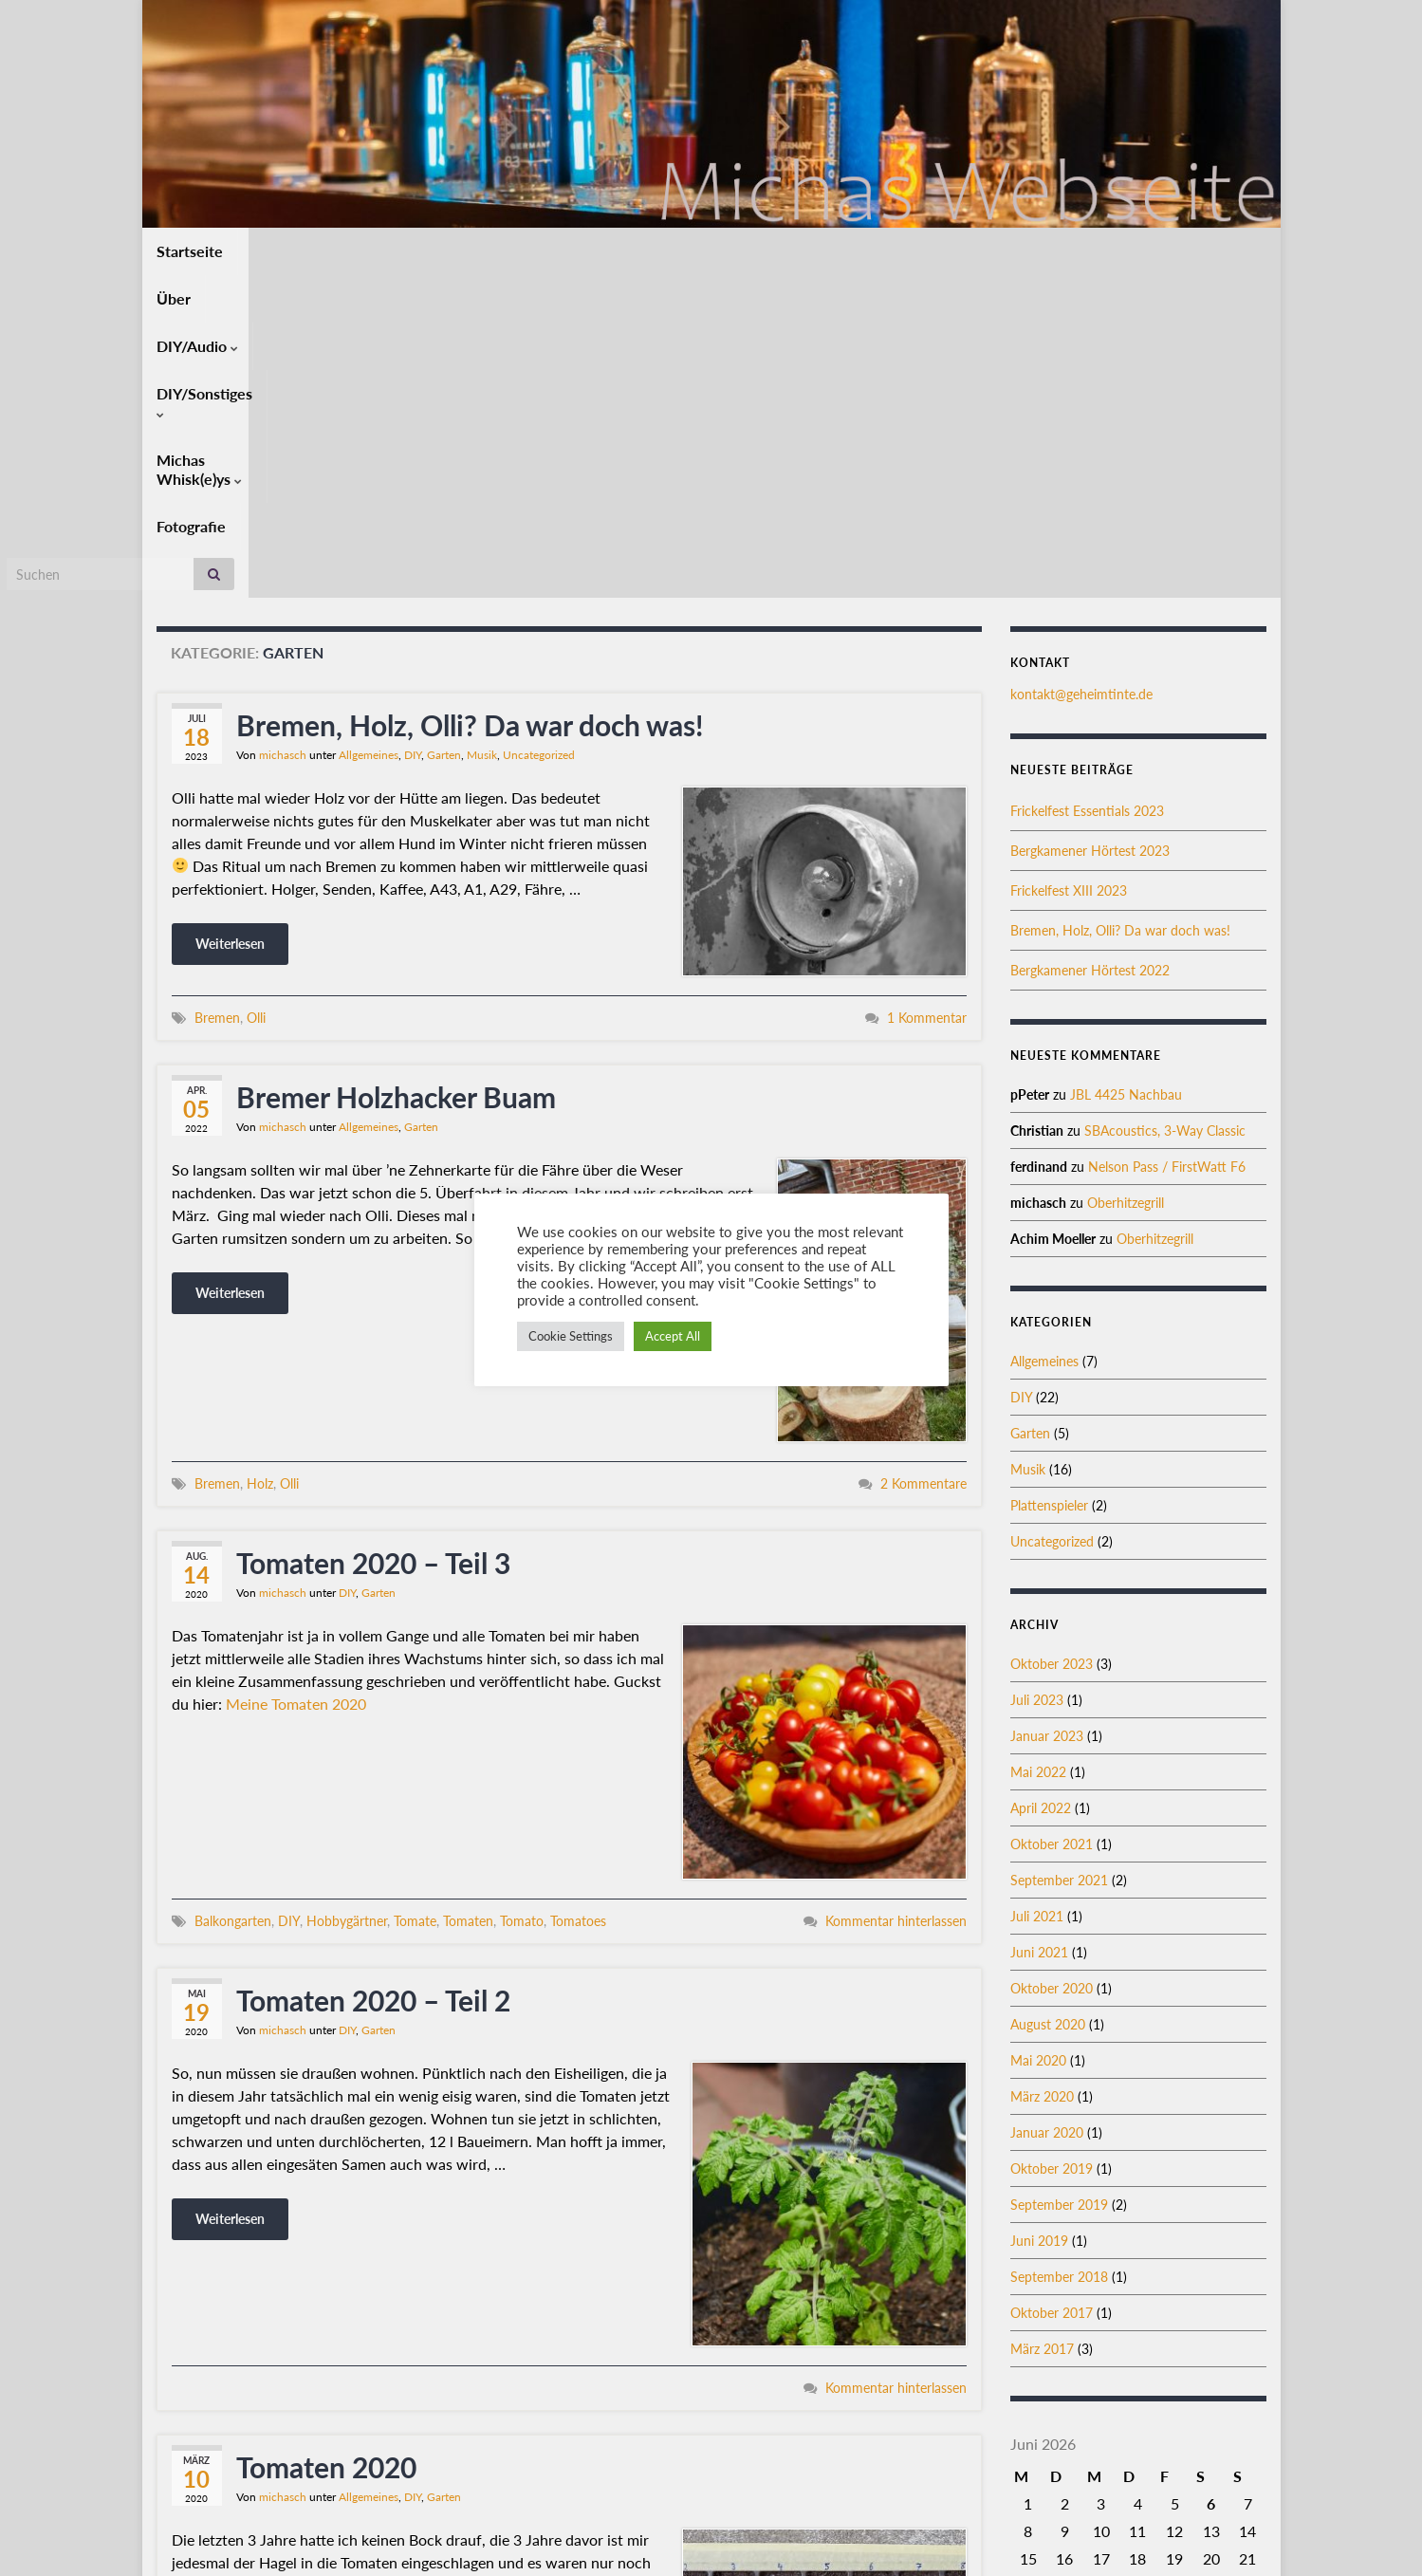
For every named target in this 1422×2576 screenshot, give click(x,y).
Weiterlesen (230, 621)
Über (269, 251)
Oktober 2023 (1051, 1341)
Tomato (522, 1598)
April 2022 (1040, 1485)
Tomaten (468, 1598)
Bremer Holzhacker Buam (396, 774)
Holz (260, 1161)
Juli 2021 (1036, 1593)
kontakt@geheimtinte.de (1081, 371)
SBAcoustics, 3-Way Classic (1165, 808)
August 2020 (1047, 1702)
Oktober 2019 (1051, 1846)
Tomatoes (578, 1598)
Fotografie (765, 251)
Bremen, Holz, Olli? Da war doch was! (469, 402)
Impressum (1234, 2536)
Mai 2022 (1038, 1449)
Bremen (217, 695)
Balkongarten (232, 1598)
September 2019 (1059, 1882)
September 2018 (1059, 1954)
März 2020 (1042, 1774)
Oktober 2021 (1051, 1521)
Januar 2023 (1046, 1413)
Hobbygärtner (346, 1598)
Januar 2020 (1046, 1810)
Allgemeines (368, 432)
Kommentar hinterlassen (896, 1598)
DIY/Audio (356, 251)
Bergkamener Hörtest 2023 (1090, 528)
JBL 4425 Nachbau (1126, 772)
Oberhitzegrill (1125, 880)
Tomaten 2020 (326, 2144)
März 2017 (1042, 2026)
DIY (412, 432)
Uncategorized (539, 432)
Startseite (190, 251)
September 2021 (1059, 1557)
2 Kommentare (923, 1161)
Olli (256, 695)
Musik (482, 432)
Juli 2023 (1036, 1377)
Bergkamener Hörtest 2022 (1090, 647)
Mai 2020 (1038, 1738)
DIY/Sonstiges (480, 251)
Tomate (415, 1598)
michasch (282, 432)
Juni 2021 (1039, 1630)
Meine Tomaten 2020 (296, 1381)
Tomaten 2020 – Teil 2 (373, 1677)
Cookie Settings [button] (570, 1336)
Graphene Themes (307, 2553)
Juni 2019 (1039, 1918)
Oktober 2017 (1051, 1990)
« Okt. (1131, 2316)
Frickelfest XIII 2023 (1068, 568)
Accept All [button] (672, 1336)
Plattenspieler (1049, 1183)
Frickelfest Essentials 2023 (1087, 488)
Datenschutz (1142, 2536)
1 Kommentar (927, 695)
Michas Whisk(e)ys (632, 251)
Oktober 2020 (1051, 1666)
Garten (444, 432)
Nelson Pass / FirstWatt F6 (1167, 844)
